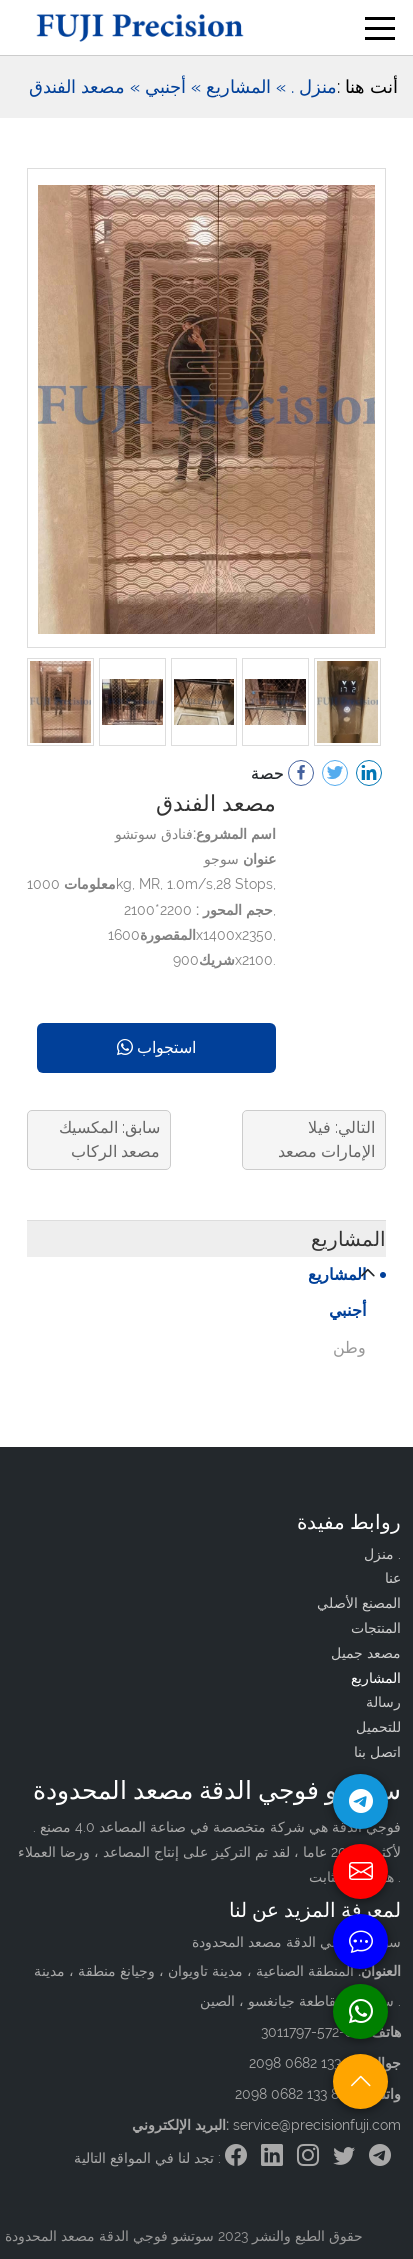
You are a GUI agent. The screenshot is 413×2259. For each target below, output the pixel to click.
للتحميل (378, 1727)
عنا (393, 1578)
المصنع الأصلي (359, 1603)
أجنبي (347, 1310)
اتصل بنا (377, 1752)
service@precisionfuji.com (317, 2125)
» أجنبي (173, 86)
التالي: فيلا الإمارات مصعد (326, 1139)
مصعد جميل (366, 1653)
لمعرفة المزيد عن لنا (315, 1910)
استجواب (156, 1047)
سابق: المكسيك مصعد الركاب (109, 1139)
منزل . (314, 86)
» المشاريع (246, 86)
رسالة (383, 1702)
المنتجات (376, 1628)
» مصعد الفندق (84, 86)
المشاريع (337, 1274)
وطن (349, 1347)
